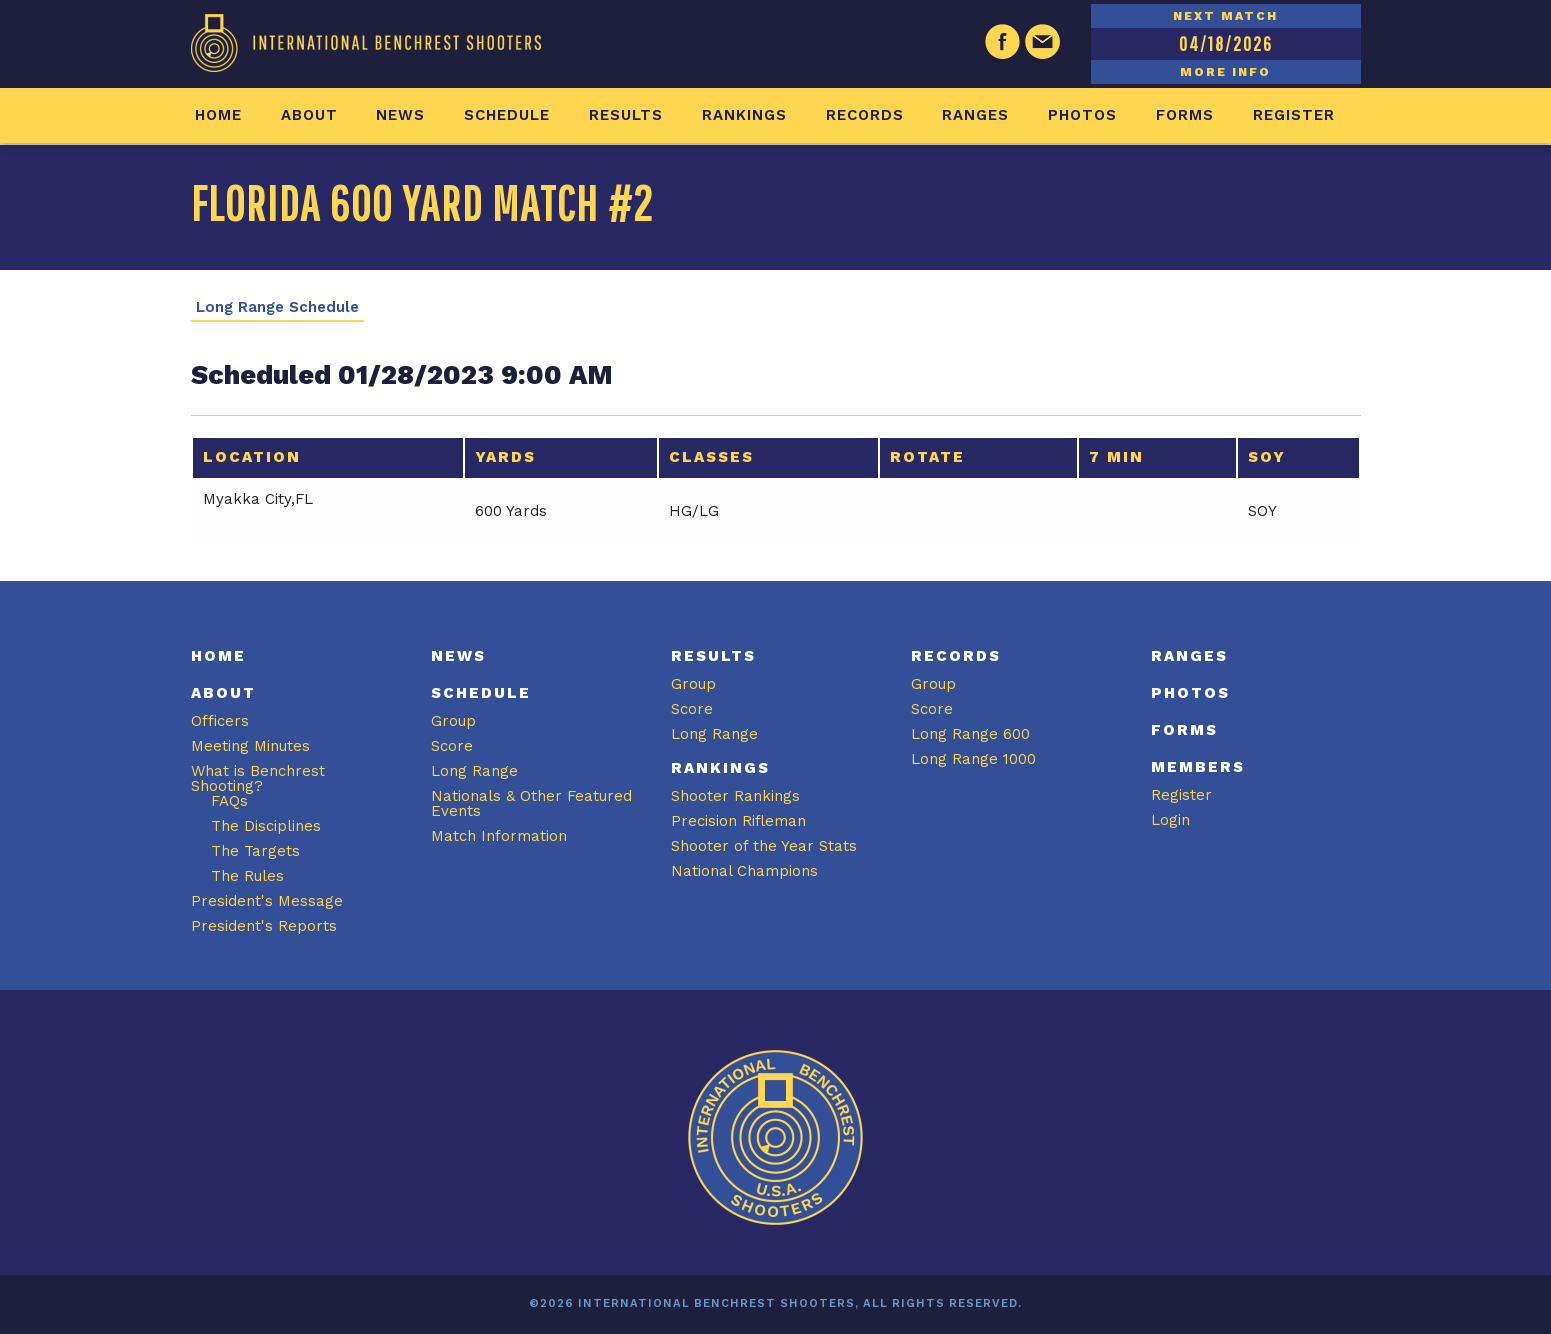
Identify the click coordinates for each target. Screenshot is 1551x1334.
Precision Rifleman (738, 821)
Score (452, 746)
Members (1198, 767)
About (309, 115)
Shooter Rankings (735, 796)
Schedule (507, 115)
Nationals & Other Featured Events (531, 803)
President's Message (267, 901)
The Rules (247, 876)
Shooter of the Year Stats (764, 846)
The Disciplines (266, 826)
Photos (1082, 115)
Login (1170, 820)
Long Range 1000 (973, 759)
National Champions (744, 871)
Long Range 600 (970, 734)
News (400, 115)
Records (865, 115)
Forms (1185, 115)
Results (626, 115)
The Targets (255, 851)
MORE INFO (1225, 72)
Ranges (975, 115)
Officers (220, 721)
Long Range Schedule (277, 307)
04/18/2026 (1226, 43)
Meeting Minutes (250, 746)
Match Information (499, 836)
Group (453, 721)
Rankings (744, 115)
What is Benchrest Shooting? (258, 778)
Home (218, 115)
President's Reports (264, 926)
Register (1294, 115)
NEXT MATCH (1225, 16)
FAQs (229, 801)
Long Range (474, 771)
